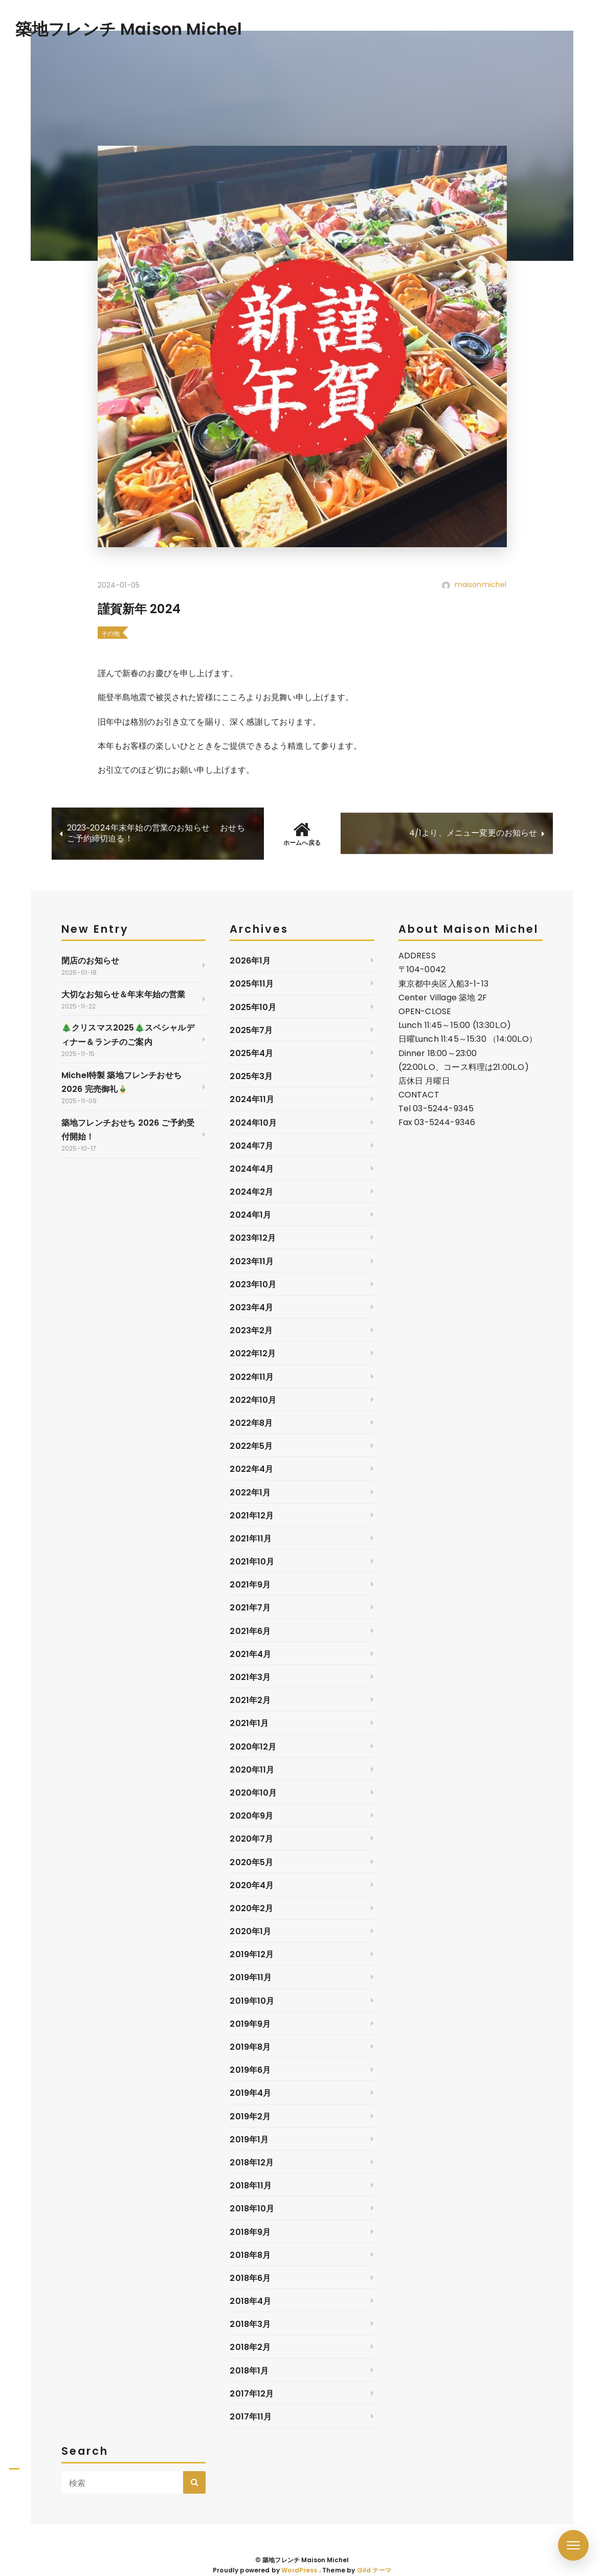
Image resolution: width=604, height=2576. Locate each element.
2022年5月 (251, 1446)
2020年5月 (251, 1862)
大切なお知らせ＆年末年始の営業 (123, 994)
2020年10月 (253, 1793)
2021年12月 (252, 1515)
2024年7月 (251, 1146)
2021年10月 (252, 1561)
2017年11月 (251, 2417)
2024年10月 (253, 1123)
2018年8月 (250, 2255)
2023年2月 (251, 1330)
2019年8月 (250, 2047)
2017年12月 (252, 2394)
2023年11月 (252, 1261)
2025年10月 (253, 1007)
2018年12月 (252, 2162)
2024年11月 (252, 1099)
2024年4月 (252, 1169)
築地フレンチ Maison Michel (128, 28)
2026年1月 (250, 961)
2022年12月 (253, 1353)
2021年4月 (250, 1654)
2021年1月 (249, 1723)
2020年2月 (251, 1908)
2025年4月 (251, 1053)
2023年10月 (253, 1284)
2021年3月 (250, 1677)
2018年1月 (249, 2371)
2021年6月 (250, 1631)
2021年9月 (250, 1585)
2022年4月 (251, 1469)
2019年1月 (249, 2139)
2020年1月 (250, 1931)
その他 (110, 633)
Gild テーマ (374, 2570)
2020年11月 (252, 1770)
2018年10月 (252, 2208)
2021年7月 (250, 1608)
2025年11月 (252, 984)
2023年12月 (253, 1238)
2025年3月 (251, 1076)
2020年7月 (251, 1839)
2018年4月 (250, 2301)
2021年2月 (250, 1700)
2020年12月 (253, 1747)
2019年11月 (251, 1977)
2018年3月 (250, 2324)
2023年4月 (251, 1307)
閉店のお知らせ (90, 961)
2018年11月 (251, 2185)
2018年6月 (250, 2278)
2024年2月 (251, 1192)
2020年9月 (251, 1816)
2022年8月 (251, 1423)
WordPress (299, 2570)
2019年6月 (250, 2070)
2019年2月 (250, 2116)
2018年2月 (250, 2347)
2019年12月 (252, 1954)
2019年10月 (252, 2001)
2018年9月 (250, 2232)
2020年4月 (252, 1885)
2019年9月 (250, 2024)
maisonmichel (481, 584)
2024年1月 (250, 1215)
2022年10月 (253, 1400)
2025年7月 (251, 1030)
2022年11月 (252, 1377)
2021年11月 (251, 1538)
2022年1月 (250, 1492)
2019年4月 (250, 2093)
